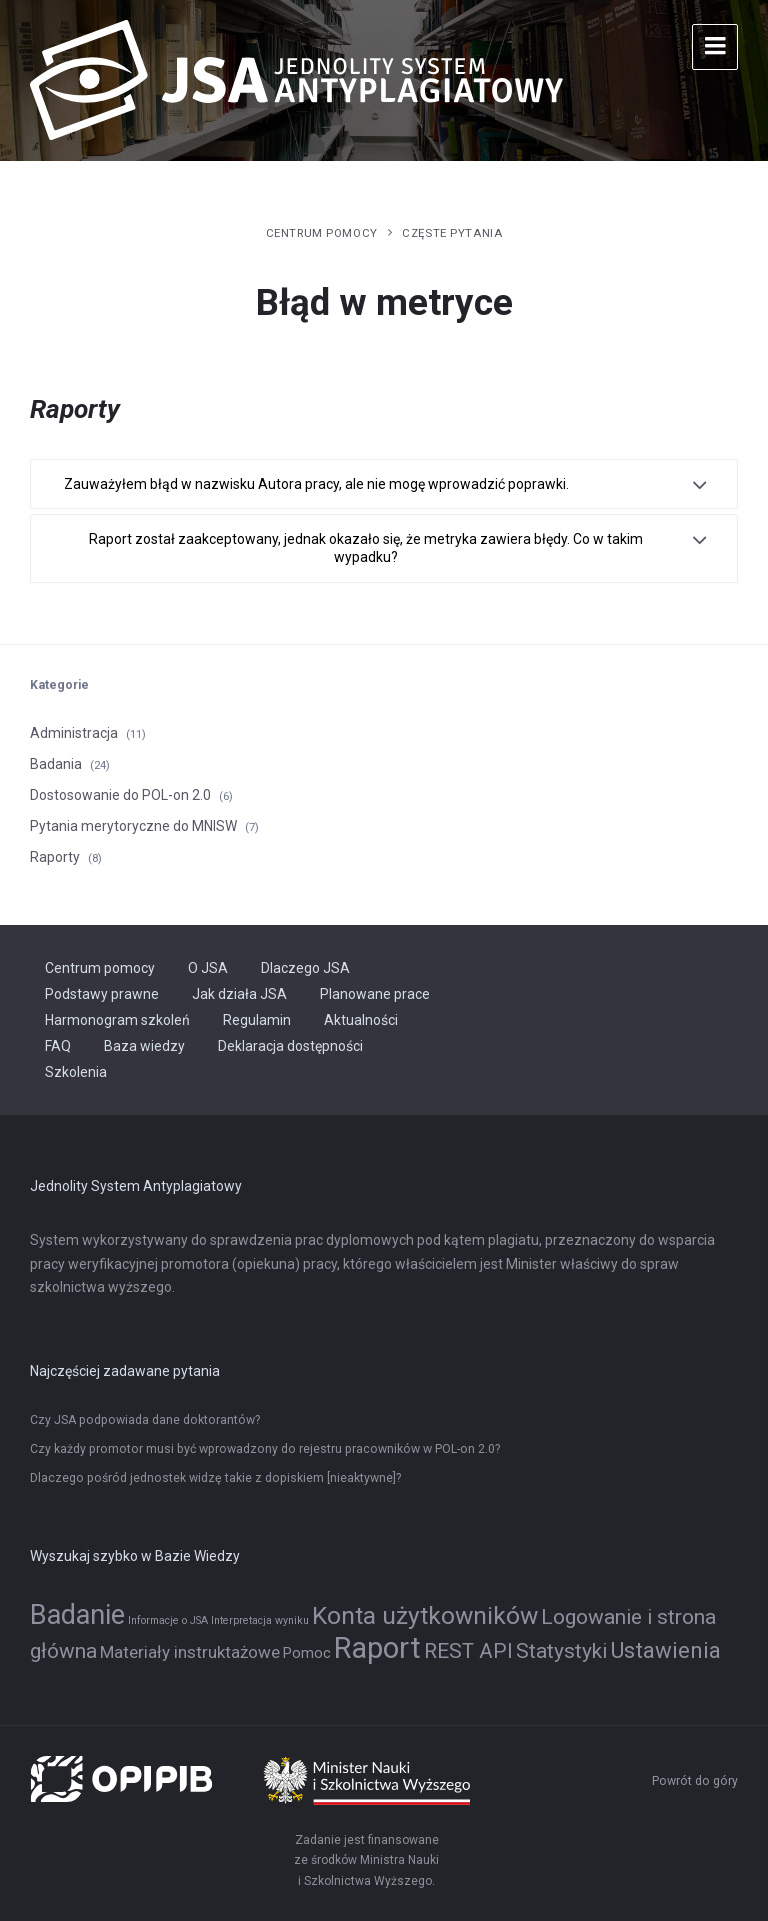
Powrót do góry (695, 1781)
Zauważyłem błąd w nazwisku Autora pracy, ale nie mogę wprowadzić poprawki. (316, 484)
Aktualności (361, 1020)
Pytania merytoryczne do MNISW (133, 826)
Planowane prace (375, 994)
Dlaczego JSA (305, 968)
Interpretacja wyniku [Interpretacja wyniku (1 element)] (260, 1620)
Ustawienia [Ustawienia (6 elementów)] (665, 1650)
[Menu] (715, 47)
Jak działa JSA (239, 994)
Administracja (74, 733)
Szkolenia (76, 1072)
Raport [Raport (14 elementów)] (377, 1648)
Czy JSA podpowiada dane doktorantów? (145, 1420)
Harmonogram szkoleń (117, 1020)
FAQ (58, 1046)
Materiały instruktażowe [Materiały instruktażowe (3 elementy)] (190, 1652)
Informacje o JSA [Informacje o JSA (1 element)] (168, 1620)
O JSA (208, 968)
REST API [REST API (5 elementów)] (468, 1651)
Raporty (55, 857)
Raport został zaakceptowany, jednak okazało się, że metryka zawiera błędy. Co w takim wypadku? (366, 548)
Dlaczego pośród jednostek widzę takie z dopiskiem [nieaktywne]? (215, 1478)
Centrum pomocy (322, 233)
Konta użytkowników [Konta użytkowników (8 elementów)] (425, 1615)
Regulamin (257, 1020)
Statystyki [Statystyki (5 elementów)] (561, 1651)
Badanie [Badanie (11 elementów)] (77, 1615)
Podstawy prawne (102, 994)
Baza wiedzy (144, 1046)
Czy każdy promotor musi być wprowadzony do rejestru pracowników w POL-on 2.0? (265, 1449)
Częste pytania (452, 233)
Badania (56, 764)
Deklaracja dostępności (290, 1046)
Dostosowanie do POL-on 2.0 (120, 795)
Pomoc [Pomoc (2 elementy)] (307, 1653)
